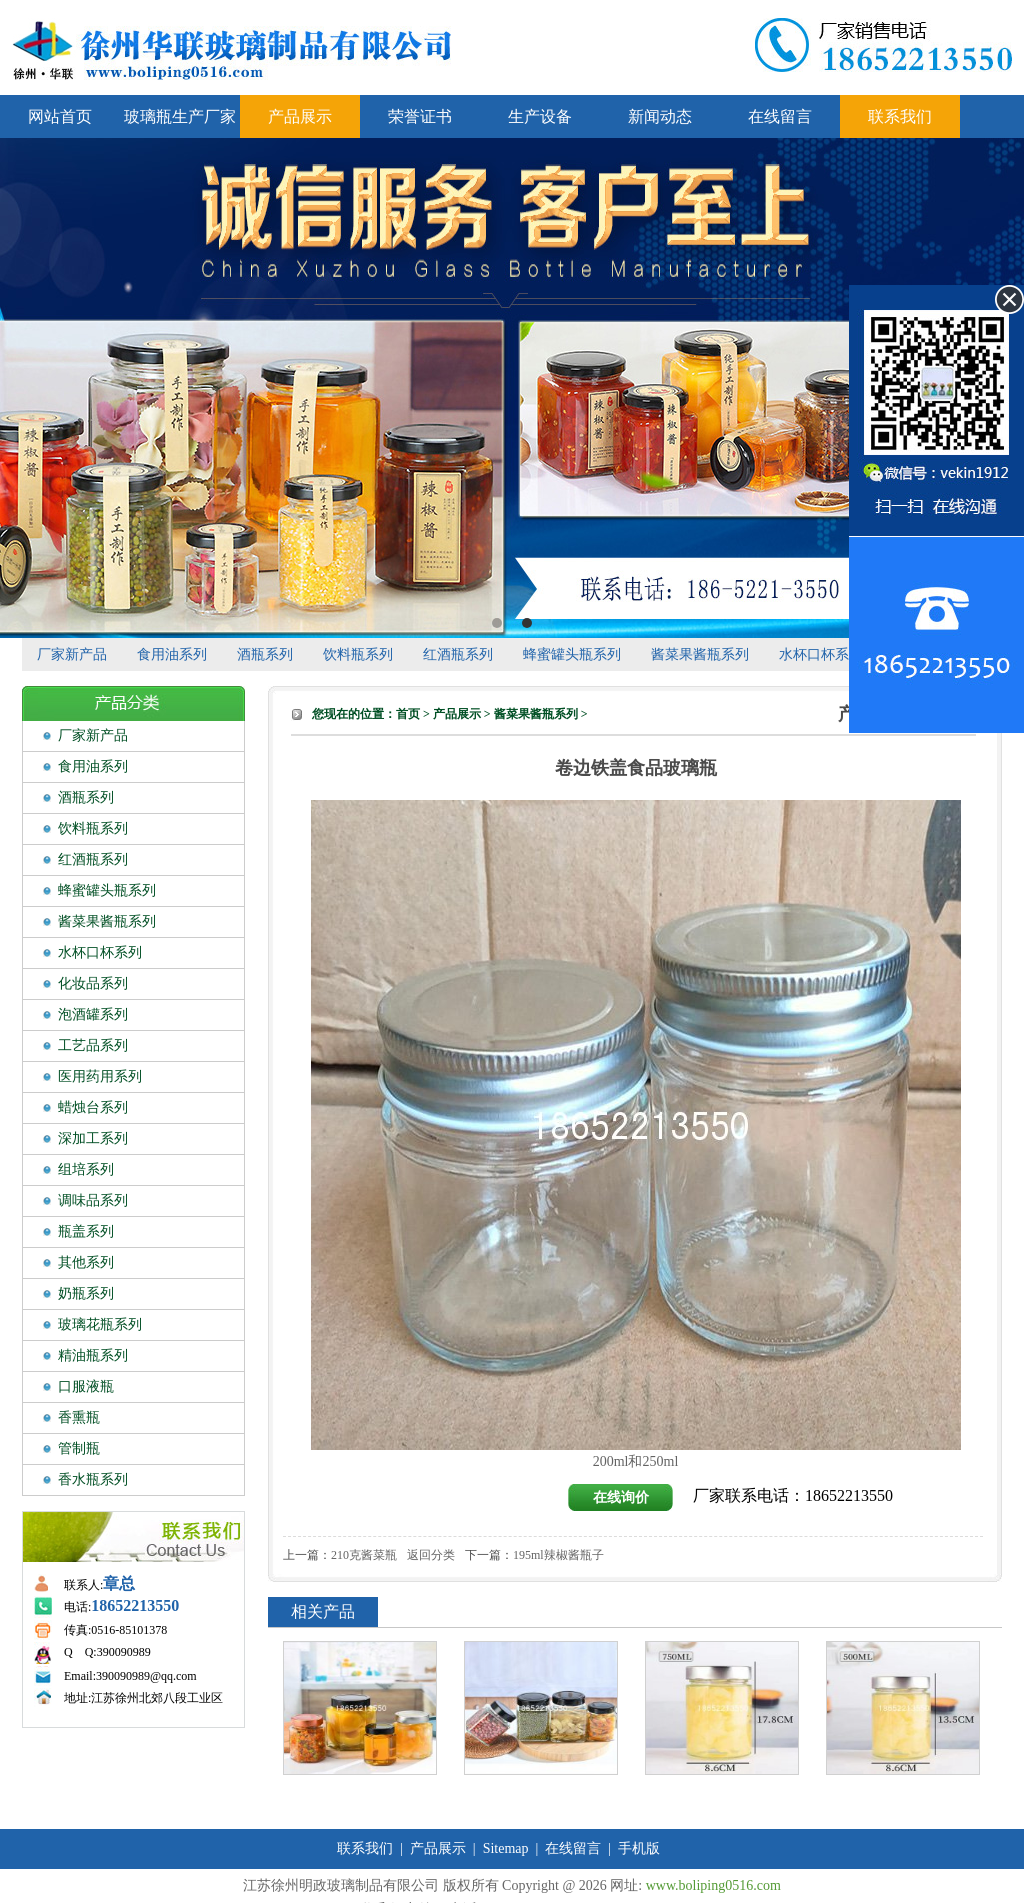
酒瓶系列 (265, 654)
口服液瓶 (86, 1386)
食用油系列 (172, 654)
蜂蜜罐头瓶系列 (572, 654)
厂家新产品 (72, 654)
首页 (408, 714)
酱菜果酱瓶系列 (700, 654)
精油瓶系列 (93, 1355)
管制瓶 (79, 1448)
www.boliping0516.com (713, 1885)
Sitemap (506, 1848)
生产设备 (540, 116)
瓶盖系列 (86, 1231)
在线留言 (780, 116)
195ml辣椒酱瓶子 (558, 1555)
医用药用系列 (100, 1076)
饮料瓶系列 (358, 654)
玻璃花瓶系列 (100, 1324)
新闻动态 (660, 116)
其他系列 (86, 1262)
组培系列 (86, 1169)
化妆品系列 (93, 983)
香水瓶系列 (93, 1479)
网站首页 (60, 116)
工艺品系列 (93, 1045)
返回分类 (431, 1555)
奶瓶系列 (86, 1293)
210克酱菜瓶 (364, 1555)
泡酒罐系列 (93, 1014)
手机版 (639, 1848)
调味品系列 (93, 1200)
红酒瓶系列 (458, 654)
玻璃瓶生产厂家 (180, 116)
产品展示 (300, 116)
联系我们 (900, 116)
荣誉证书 (420, 116)
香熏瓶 (79, 1417)
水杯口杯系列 (821, 654)
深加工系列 (93, 1138)
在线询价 (621, 1497)
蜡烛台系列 (93, 1107)
